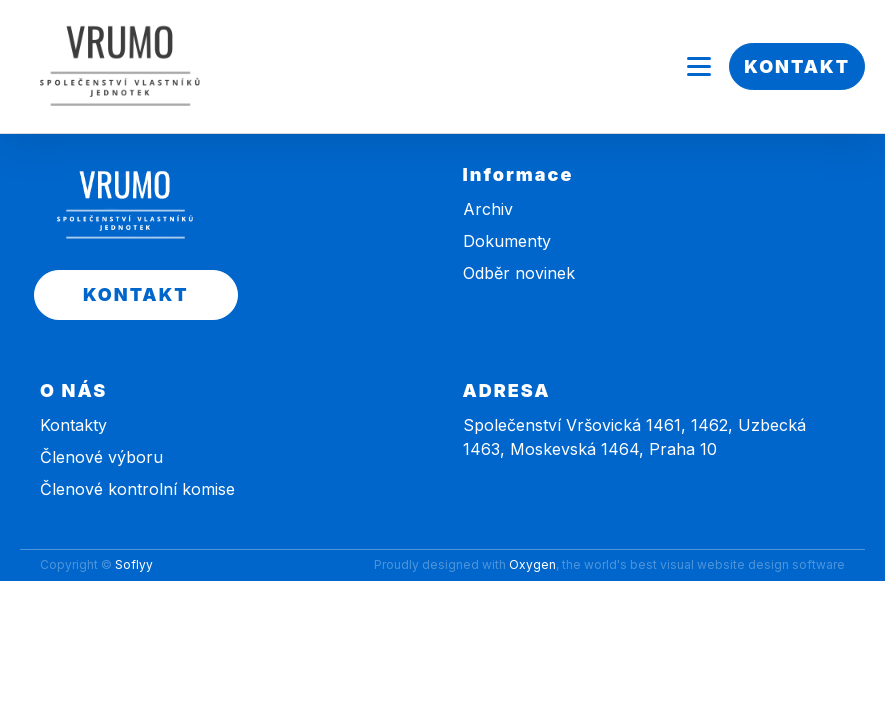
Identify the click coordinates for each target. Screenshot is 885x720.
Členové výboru (101, 457)
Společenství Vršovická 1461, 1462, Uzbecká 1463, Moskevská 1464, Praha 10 (634, 437)
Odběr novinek (519, 273)
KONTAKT (797, 66)
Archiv (488, 209)
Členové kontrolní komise (137, 489)
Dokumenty (507, 241)
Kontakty (73, 425)
